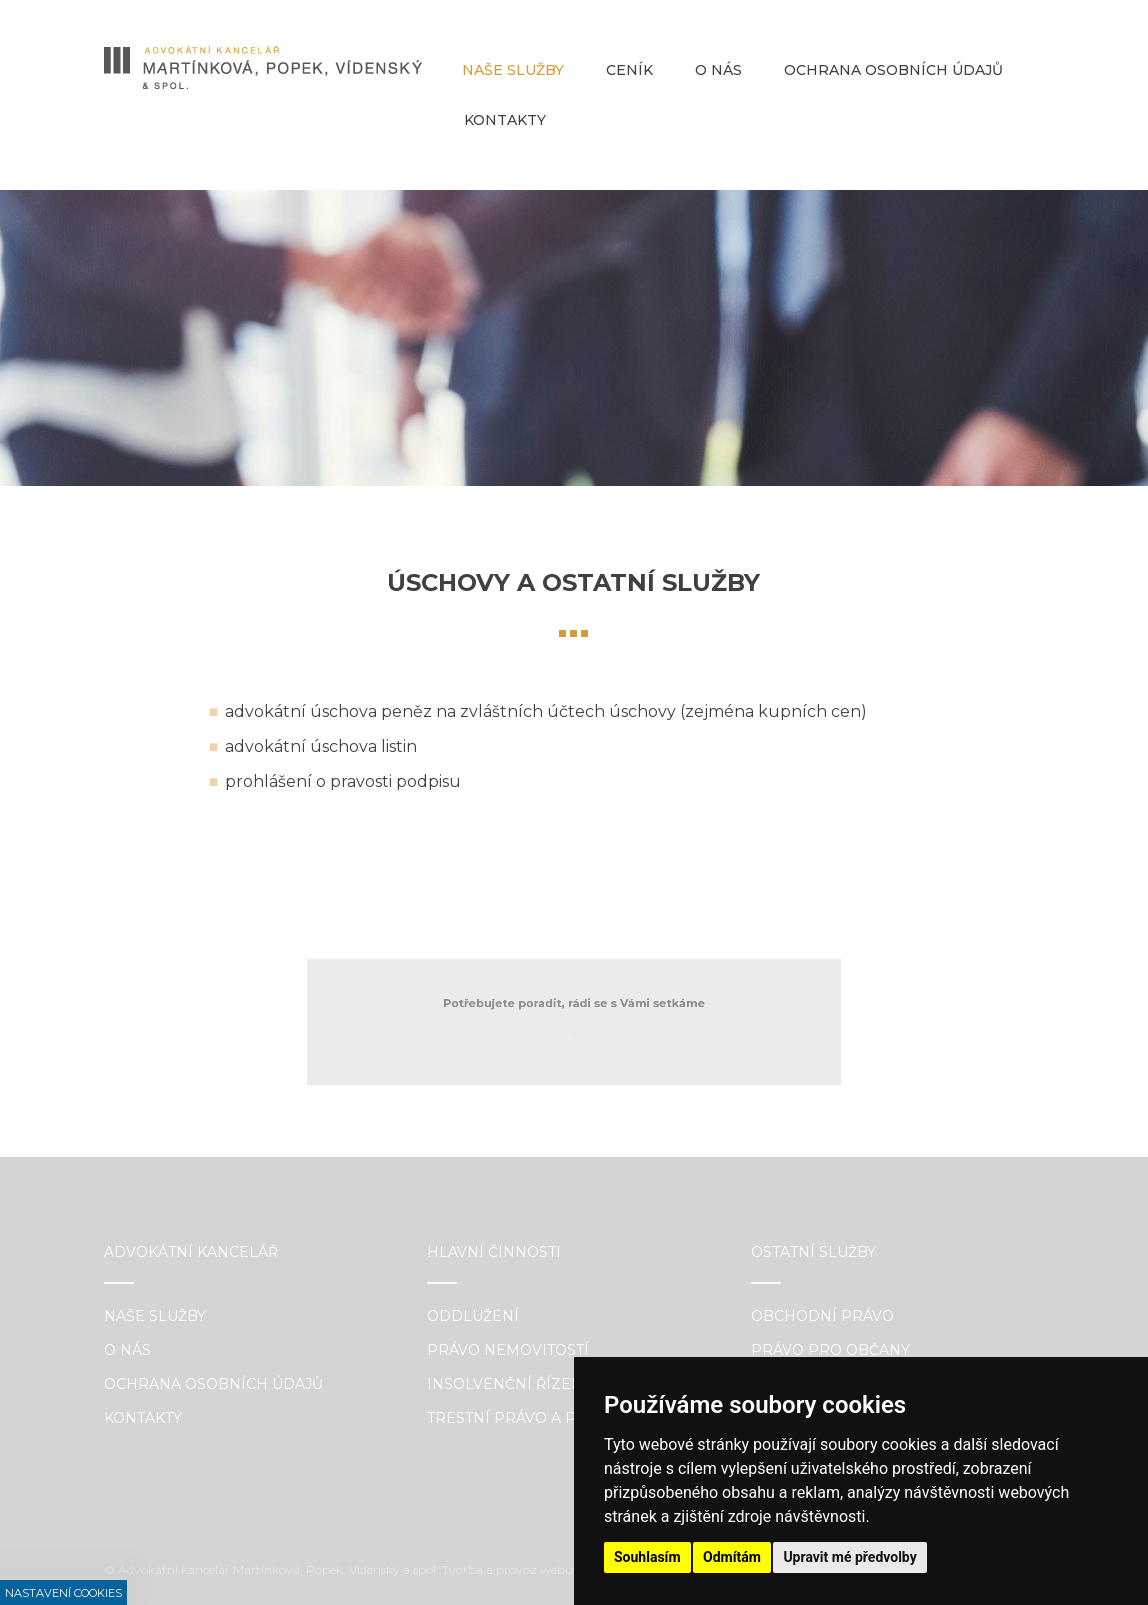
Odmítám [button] (732, 1557)
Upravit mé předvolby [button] (849, 1557)
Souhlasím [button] (647, 1557)
